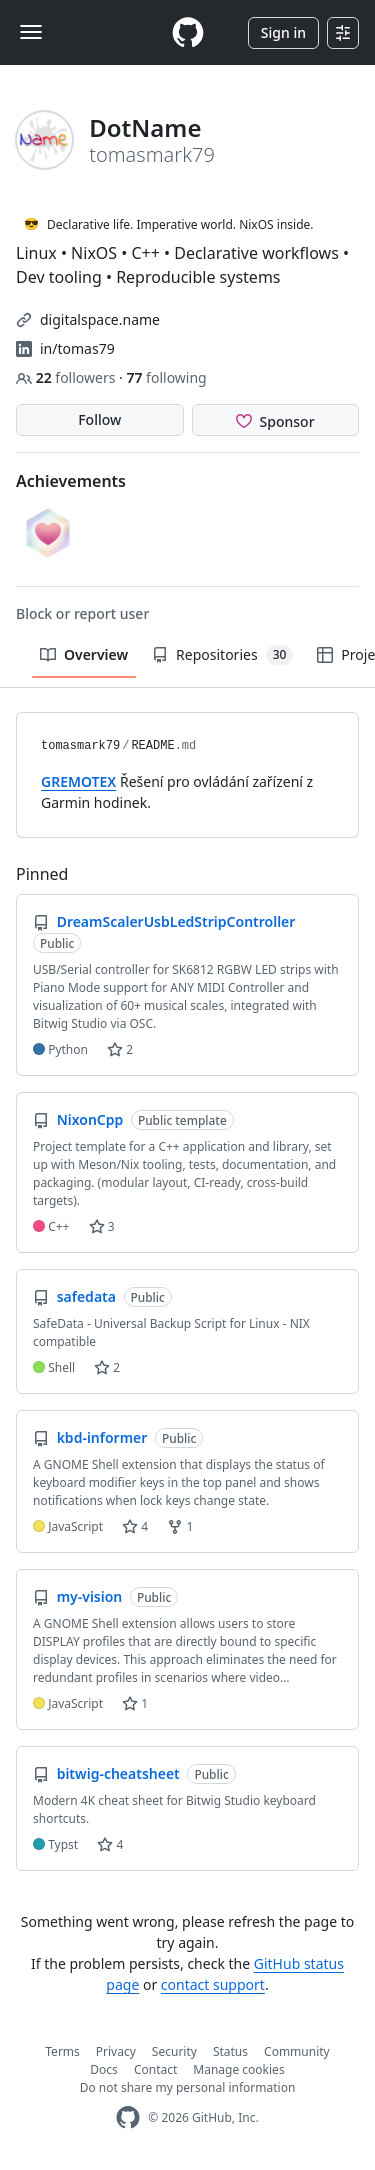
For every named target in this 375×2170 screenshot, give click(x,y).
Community (297, 2051)
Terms (62, 2051)
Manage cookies (238, 2069)
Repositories (222, 655)
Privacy (116, 2051)
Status (230, 2051)
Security (174, 2051)
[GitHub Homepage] (128, 2117)
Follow (99, 419)
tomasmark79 (80, 746)
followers (67, 377)
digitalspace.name (100, 319)
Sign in (283, 32)
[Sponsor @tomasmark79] (276, 420)
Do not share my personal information (188, 2087)
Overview (84, 654)
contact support (213, 1984)
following (166, 377)
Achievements (71, 481)
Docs (104, 2069)
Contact (155, 2069)
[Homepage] (188, 32)
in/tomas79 (77, 348)
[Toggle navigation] (31, 32)
